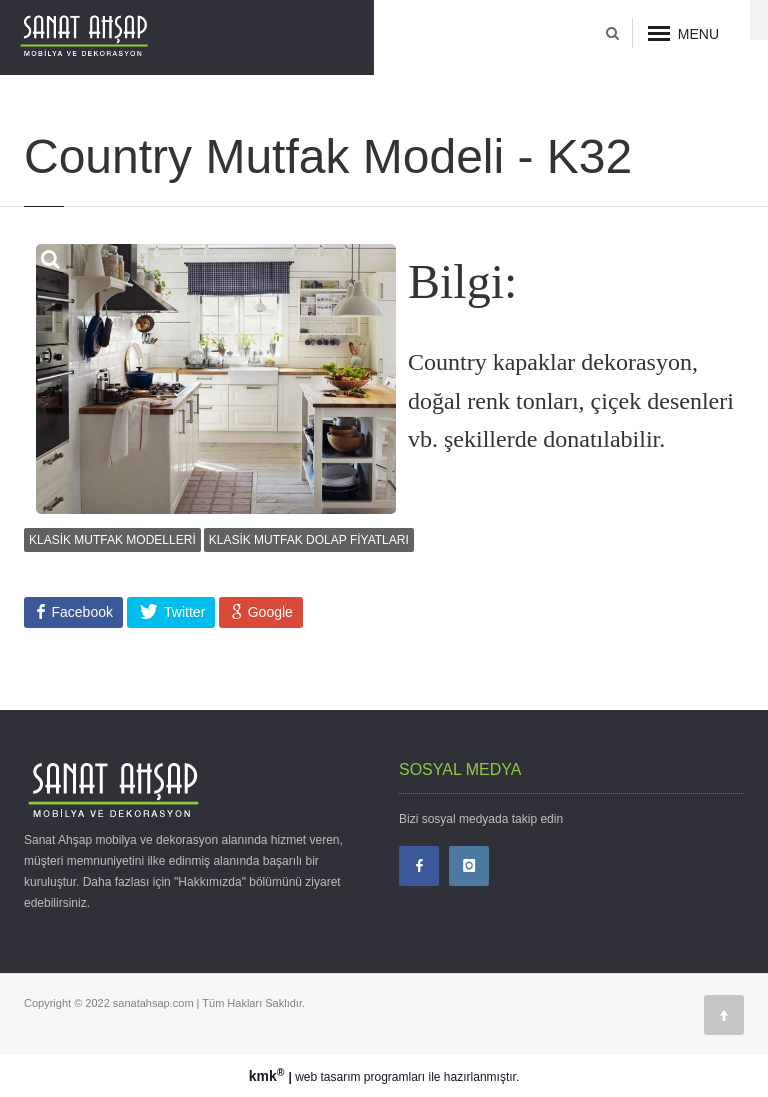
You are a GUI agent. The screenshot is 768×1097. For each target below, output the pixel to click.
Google (268, 612)
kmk (269, 1076)
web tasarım (327, 1077)
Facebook (80, 612)
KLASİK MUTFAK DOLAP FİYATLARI (309, 540)
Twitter (182, 612)
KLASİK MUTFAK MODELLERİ (112, 540)
